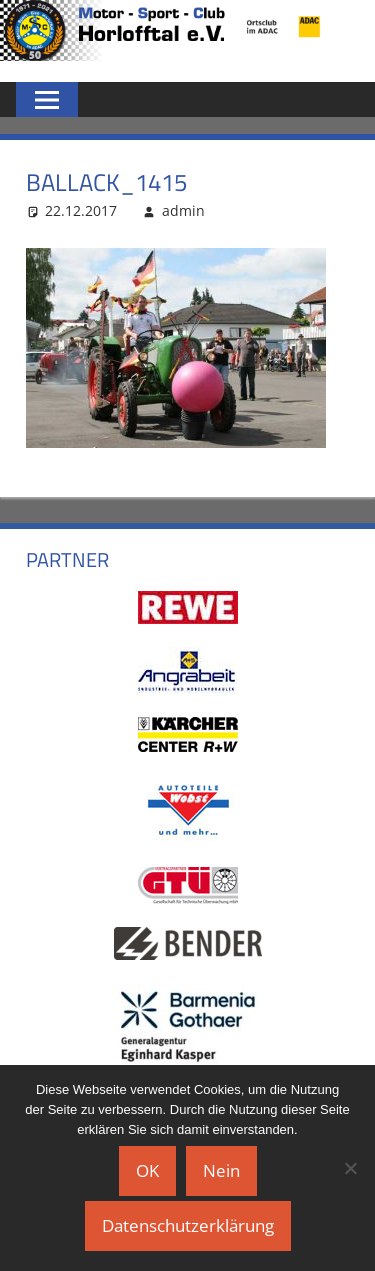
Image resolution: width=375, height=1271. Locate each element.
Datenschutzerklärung (188, 1225)
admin (183, 210)
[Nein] (350, 1168)
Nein (221, 1170)
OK (147, 1170)
